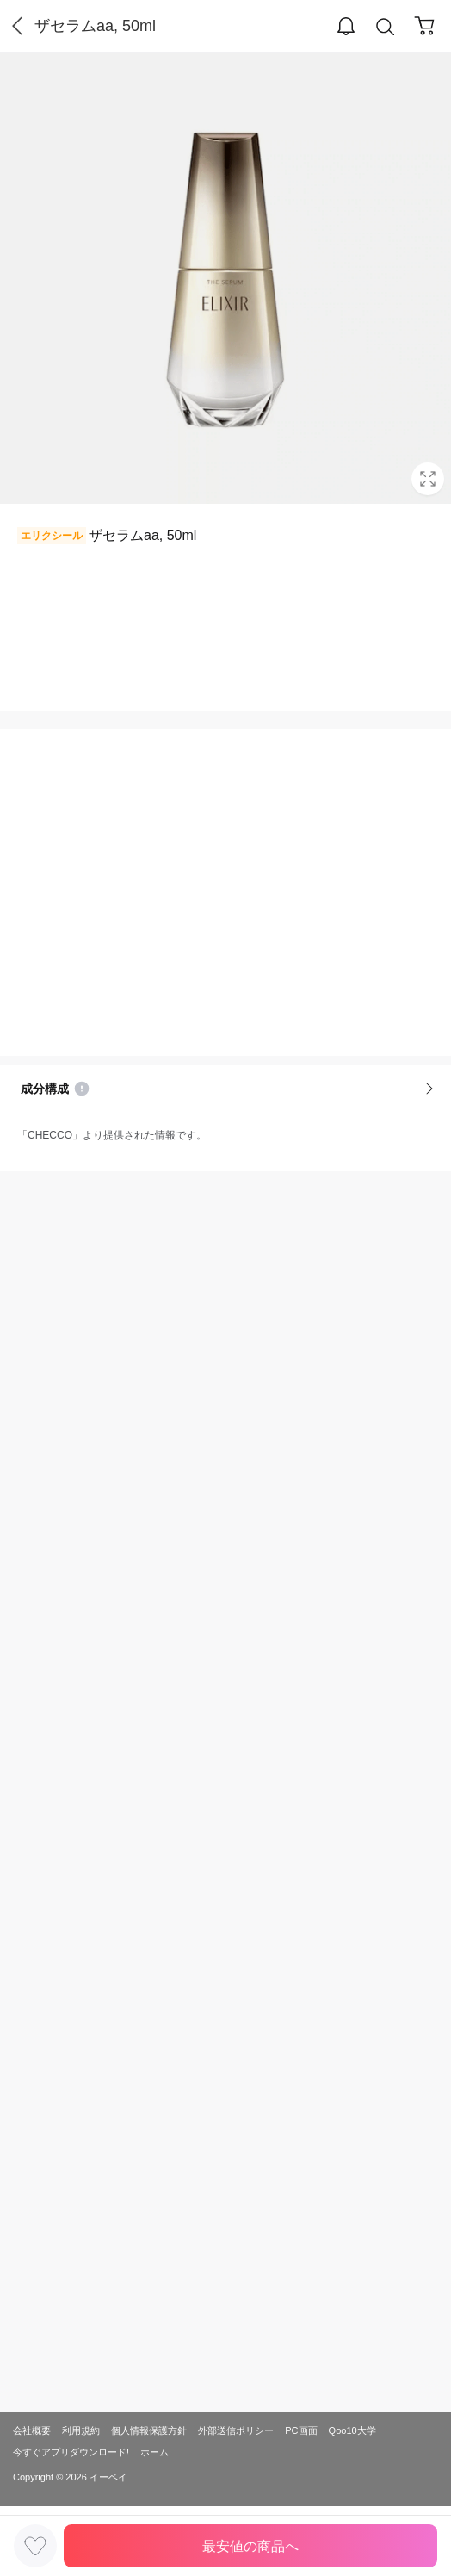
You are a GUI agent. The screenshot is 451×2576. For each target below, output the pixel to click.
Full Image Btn (427, 478)
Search (385, 27)
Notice (81, 1088)
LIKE (35, 2545)
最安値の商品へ (250, 2546)
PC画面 (301, 2430)
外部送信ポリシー (236, 2430)
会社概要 (32, 2430)
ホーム (154, 2452)
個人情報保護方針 (149, 2430)
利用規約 (81, 2430)
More (429, 1088)
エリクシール (52, 536)
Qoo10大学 (352, 2430)
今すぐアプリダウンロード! (71, 2452)
